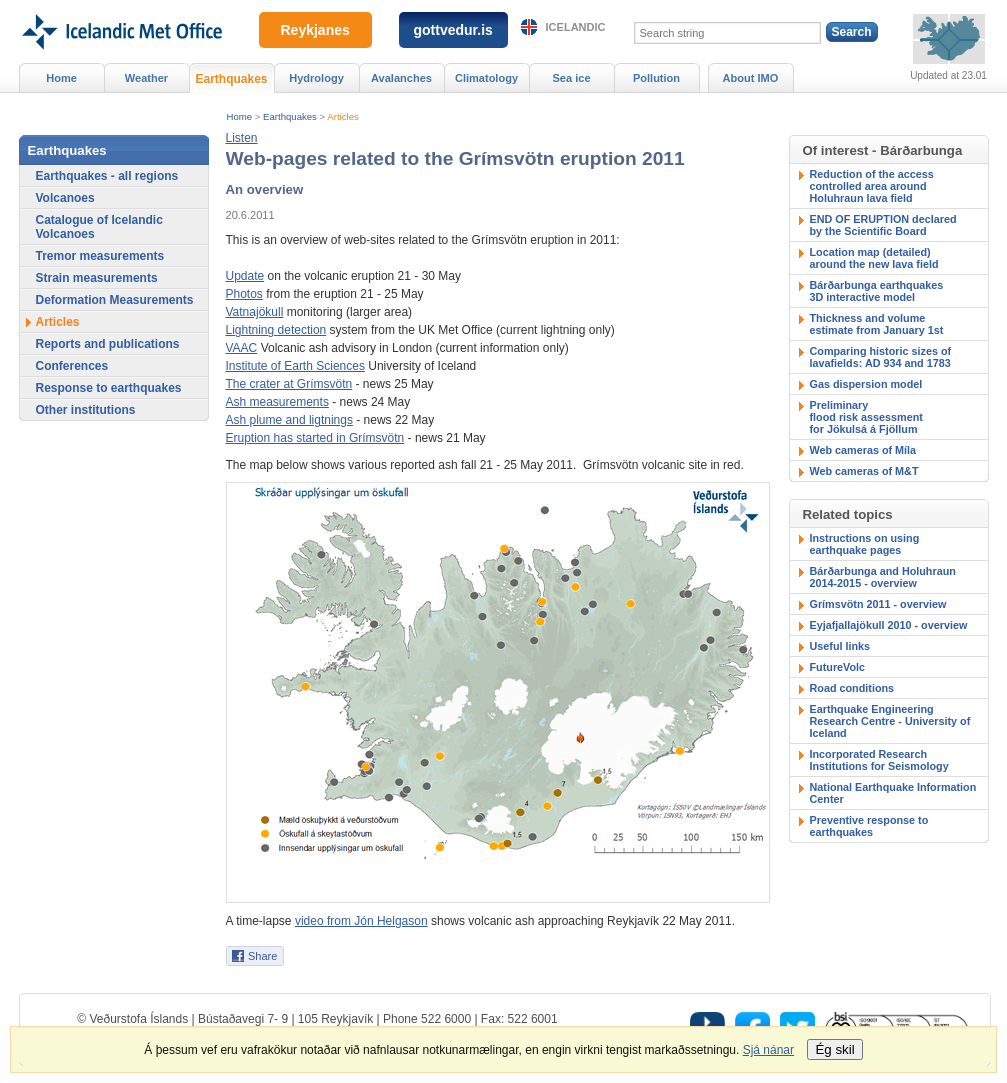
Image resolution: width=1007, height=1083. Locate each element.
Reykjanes (315, 30)
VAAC (242, 348)
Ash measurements (277, 402)
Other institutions (86, 410)
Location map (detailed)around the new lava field (874, 258)
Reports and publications (108, 344)
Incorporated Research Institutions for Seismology (879, 760)
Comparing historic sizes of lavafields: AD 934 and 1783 (881, 357)
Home (240, 116)
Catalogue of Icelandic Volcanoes (99, 227)
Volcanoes (65, 198)
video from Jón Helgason (361, 921)
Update (245, 276)
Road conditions (852, 688)
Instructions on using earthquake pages (865, 544)
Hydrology (316, 78)
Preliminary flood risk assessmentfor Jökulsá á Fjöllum (866, 417)
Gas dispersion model (866, 384)
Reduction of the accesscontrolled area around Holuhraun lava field (872, 186)
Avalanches (401, 78)
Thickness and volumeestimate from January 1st (877, 324)
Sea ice (571, 78)
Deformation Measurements (115, 300)
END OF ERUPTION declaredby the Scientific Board (883, 225)
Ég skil (834, 1049)
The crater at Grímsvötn (289, 384)
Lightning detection (276, 330)
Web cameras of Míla (863, 450)
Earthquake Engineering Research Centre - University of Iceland (890, 721)
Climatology (486, 78)
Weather (146, 78)
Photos (244, 294)
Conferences (72, 366)
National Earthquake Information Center (893, 793)
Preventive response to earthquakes (869, 826)
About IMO (751, 78)
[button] (242, 138)
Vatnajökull (255, 312)
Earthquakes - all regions (107, 176)
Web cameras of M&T (864, 471)
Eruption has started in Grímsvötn (315, 438)
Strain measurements (97, 278)
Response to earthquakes (109, 388)
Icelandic (576, 27)
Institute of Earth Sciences (295, 366)
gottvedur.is (453, 30)
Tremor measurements (100, 256)
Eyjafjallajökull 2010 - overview (889, 625)
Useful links (840, 646)
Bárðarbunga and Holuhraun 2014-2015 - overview (883, 577)
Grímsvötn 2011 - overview (878, 604)
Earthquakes (290, 116)
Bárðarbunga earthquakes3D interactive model (877, 291)
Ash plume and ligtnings (289, 420)
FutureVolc (838, 667)
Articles (342, 116)
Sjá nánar (768, 1050)
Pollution (656, 78)
